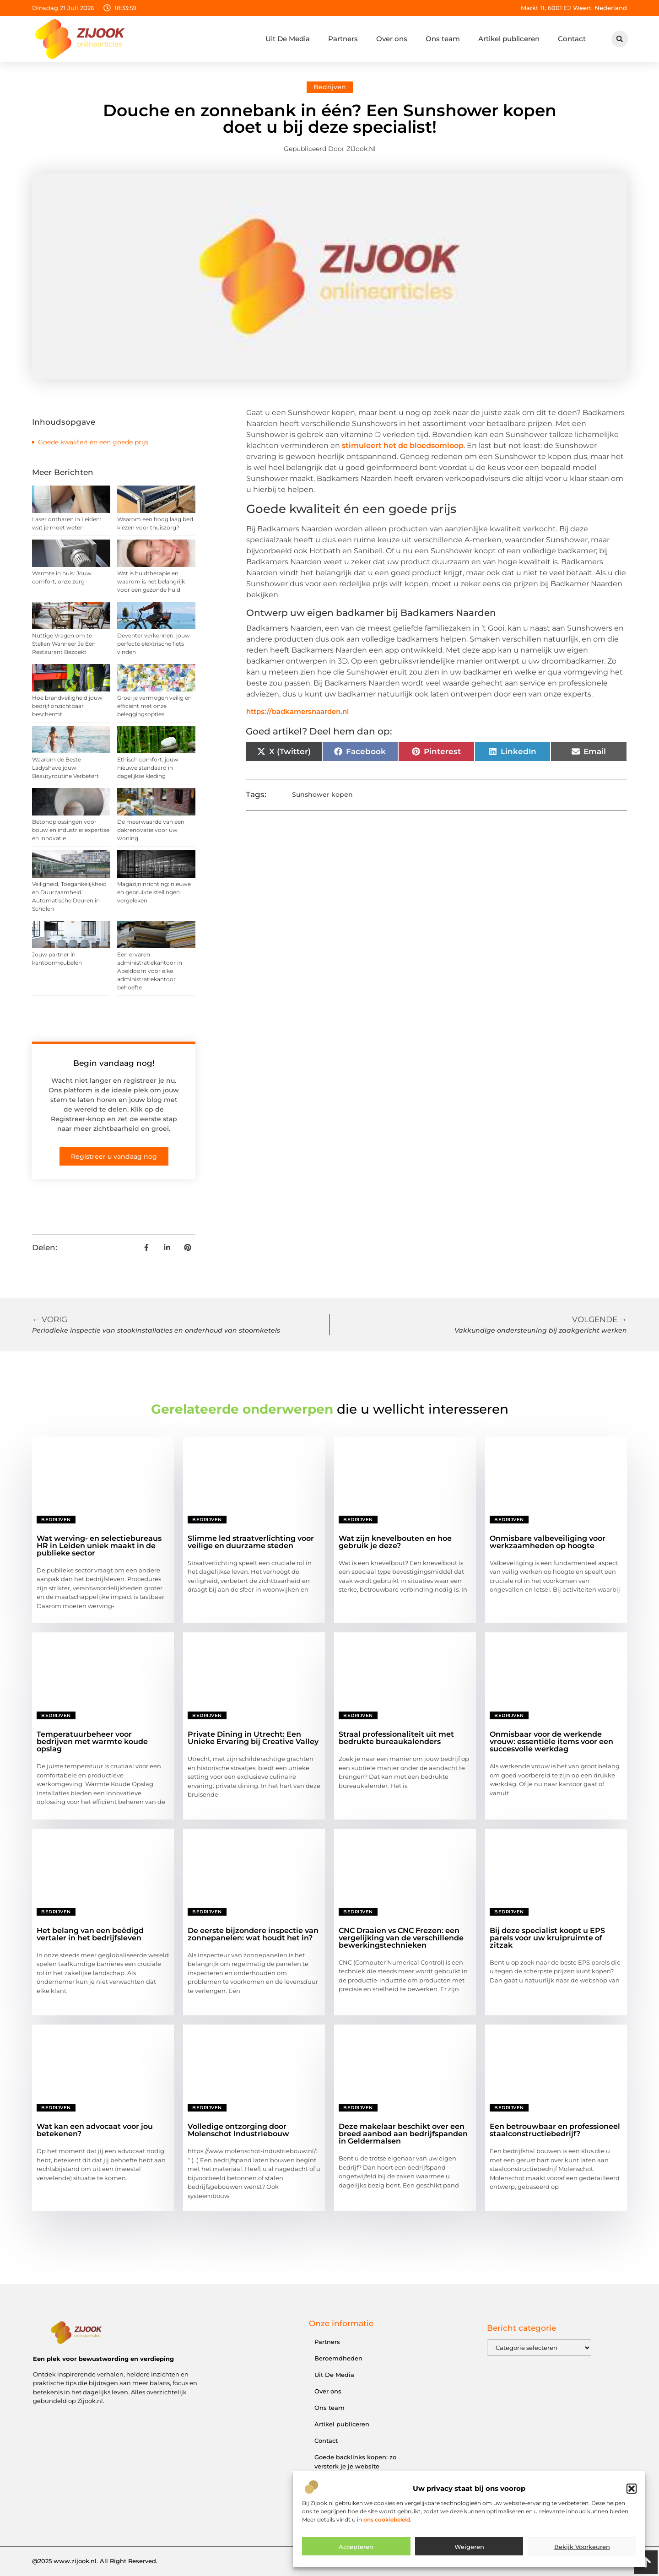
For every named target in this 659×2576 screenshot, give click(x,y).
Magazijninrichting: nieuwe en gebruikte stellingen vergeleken (154, 892)
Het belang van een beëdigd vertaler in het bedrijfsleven (90, 1934)
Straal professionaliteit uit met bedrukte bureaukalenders (396, 1738)
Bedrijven (329, 87)
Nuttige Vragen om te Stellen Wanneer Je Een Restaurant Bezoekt (64, 643)
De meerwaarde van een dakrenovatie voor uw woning (150, 830)
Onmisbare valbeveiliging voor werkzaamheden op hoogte (547, 1542)
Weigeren (469, 2550)
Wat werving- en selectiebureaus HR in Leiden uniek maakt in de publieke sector (99, 1545)
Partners (343, 38)
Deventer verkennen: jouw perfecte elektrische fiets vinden (153, 643)
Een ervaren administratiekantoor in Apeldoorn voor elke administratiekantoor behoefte (149, 971)
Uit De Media (287, 38)
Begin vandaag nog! (114, 1063)
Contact (572, 38)
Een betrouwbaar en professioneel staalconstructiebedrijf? (555, 2130)
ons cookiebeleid (386, 2522)
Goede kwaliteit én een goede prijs (93, 442)
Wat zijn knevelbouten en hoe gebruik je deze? (395, 1542)
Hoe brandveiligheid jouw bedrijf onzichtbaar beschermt (67, 706)
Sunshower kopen (322, 794)
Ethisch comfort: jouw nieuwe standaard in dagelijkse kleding (147, 767)
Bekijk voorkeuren (582, 2550)
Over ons (391, 38)
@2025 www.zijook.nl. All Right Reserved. (94, 2561)
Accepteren (356, 2550)
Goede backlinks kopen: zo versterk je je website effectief (355, 2466)
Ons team (443, 38)
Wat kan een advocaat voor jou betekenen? (95, 2130)
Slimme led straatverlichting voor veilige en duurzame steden (251, 1542)
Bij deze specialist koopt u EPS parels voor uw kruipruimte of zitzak (547, 1938)
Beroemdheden (338, 2358)
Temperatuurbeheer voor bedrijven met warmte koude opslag (92, 1741)
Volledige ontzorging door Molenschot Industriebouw (238, 2130)
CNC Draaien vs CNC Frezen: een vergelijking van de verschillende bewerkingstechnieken (401, 1938)
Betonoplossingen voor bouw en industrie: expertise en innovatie (70, 830)
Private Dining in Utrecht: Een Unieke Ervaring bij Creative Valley (253, 1738)
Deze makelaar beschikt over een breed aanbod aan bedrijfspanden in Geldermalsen (403, 2133)
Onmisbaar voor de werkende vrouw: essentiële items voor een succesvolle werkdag (551, 1741)
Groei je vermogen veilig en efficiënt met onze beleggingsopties (154, 706)
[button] (631, 2491)
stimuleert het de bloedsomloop (403, 445)
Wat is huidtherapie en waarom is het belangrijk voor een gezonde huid (151, 581)
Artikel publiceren (509, 38)
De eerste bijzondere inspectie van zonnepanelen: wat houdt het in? (253, 1934)
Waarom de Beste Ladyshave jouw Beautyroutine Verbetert (65, 767)
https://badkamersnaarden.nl (297, 711)
